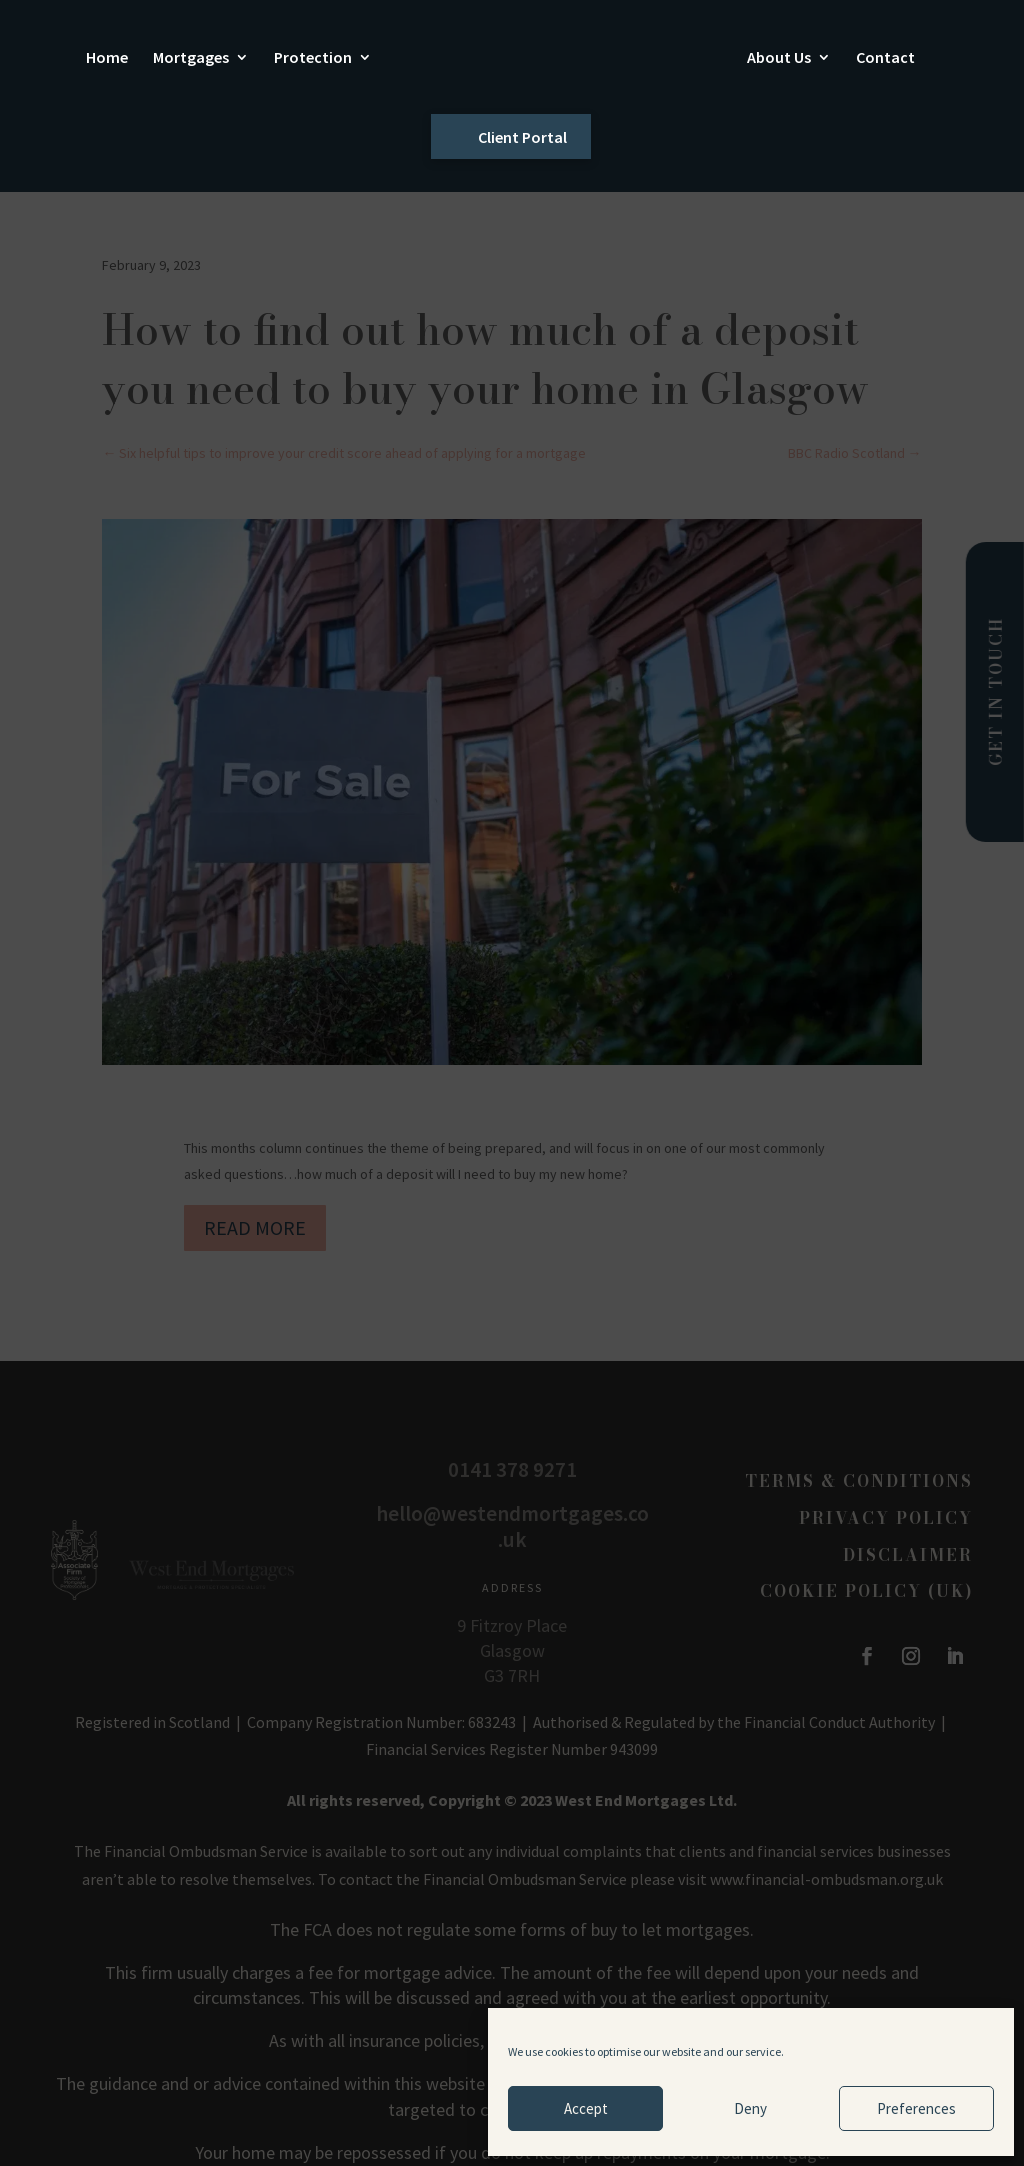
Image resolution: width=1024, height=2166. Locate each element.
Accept (586, 2108)
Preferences (916, 2108)
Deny (750, 2108)
